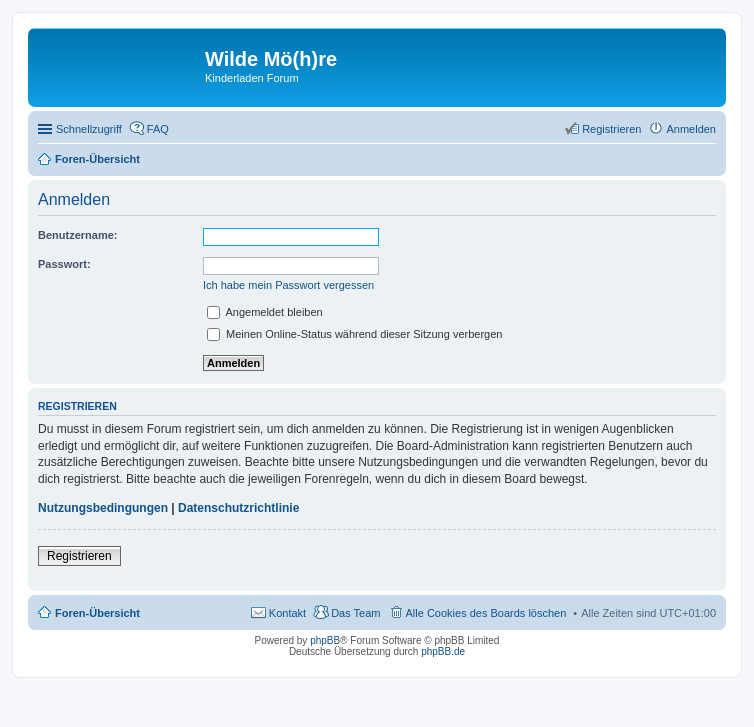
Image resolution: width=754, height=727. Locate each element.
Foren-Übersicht (97, 613)
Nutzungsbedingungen (103, 508)
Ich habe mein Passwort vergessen (288, 285)
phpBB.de (443, 651)
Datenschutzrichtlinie (238, 508)
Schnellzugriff (89, 129)
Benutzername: (77, 235)
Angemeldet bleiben (265, 312)
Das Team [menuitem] (355, 613)
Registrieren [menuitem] (611, 129)
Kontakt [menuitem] (287, 613)
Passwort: (64, 264)
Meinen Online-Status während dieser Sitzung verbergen (354, 334)
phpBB (325, 640)
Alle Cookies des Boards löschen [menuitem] (486, 613)
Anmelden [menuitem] (691, 129)
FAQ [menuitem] (158, 129)
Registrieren (79, 556)
